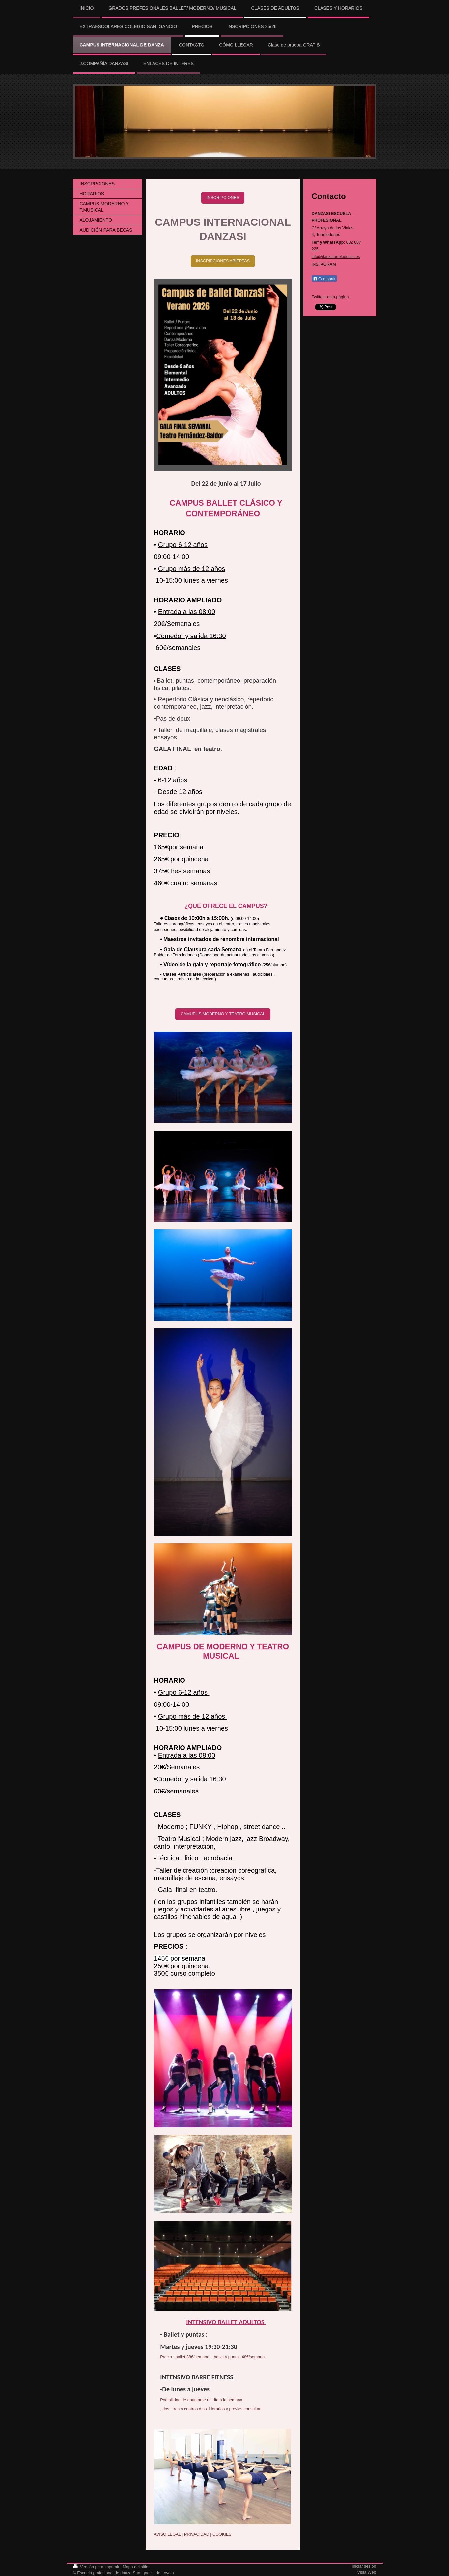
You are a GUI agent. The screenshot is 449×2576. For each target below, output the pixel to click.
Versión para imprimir (97, 2567)
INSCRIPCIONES (223, 197)
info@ (336, 256)
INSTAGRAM (324, 264)
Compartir (324, 279)
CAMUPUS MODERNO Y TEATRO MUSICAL (223, 1014)
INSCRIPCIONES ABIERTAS (223, 261)
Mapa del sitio (135, 2567)
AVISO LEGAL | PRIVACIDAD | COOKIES (192, 2534)
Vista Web (366, 2572)
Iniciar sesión (364, 2566)
